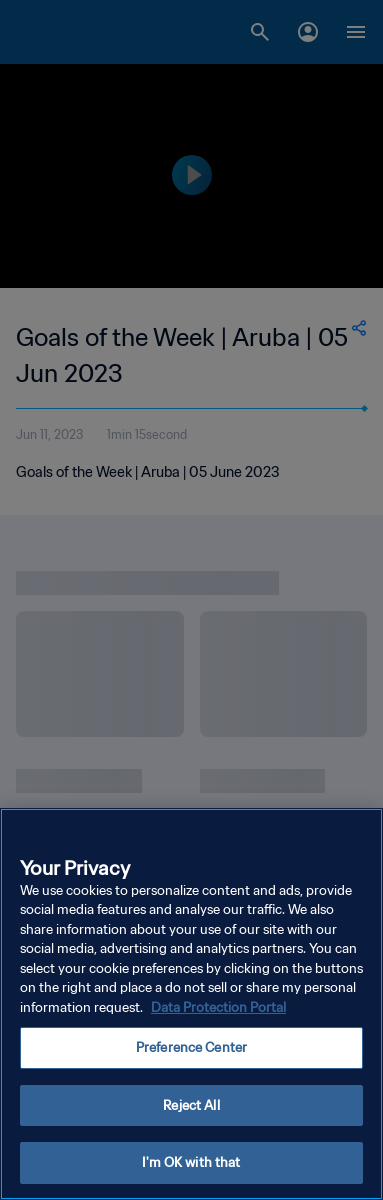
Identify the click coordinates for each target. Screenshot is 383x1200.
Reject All (191, 1105)
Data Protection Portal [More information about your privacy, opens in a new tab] (218, 1007)
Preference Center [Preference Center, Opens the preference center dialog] (191, 1047)
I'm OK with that (191, 1162)
